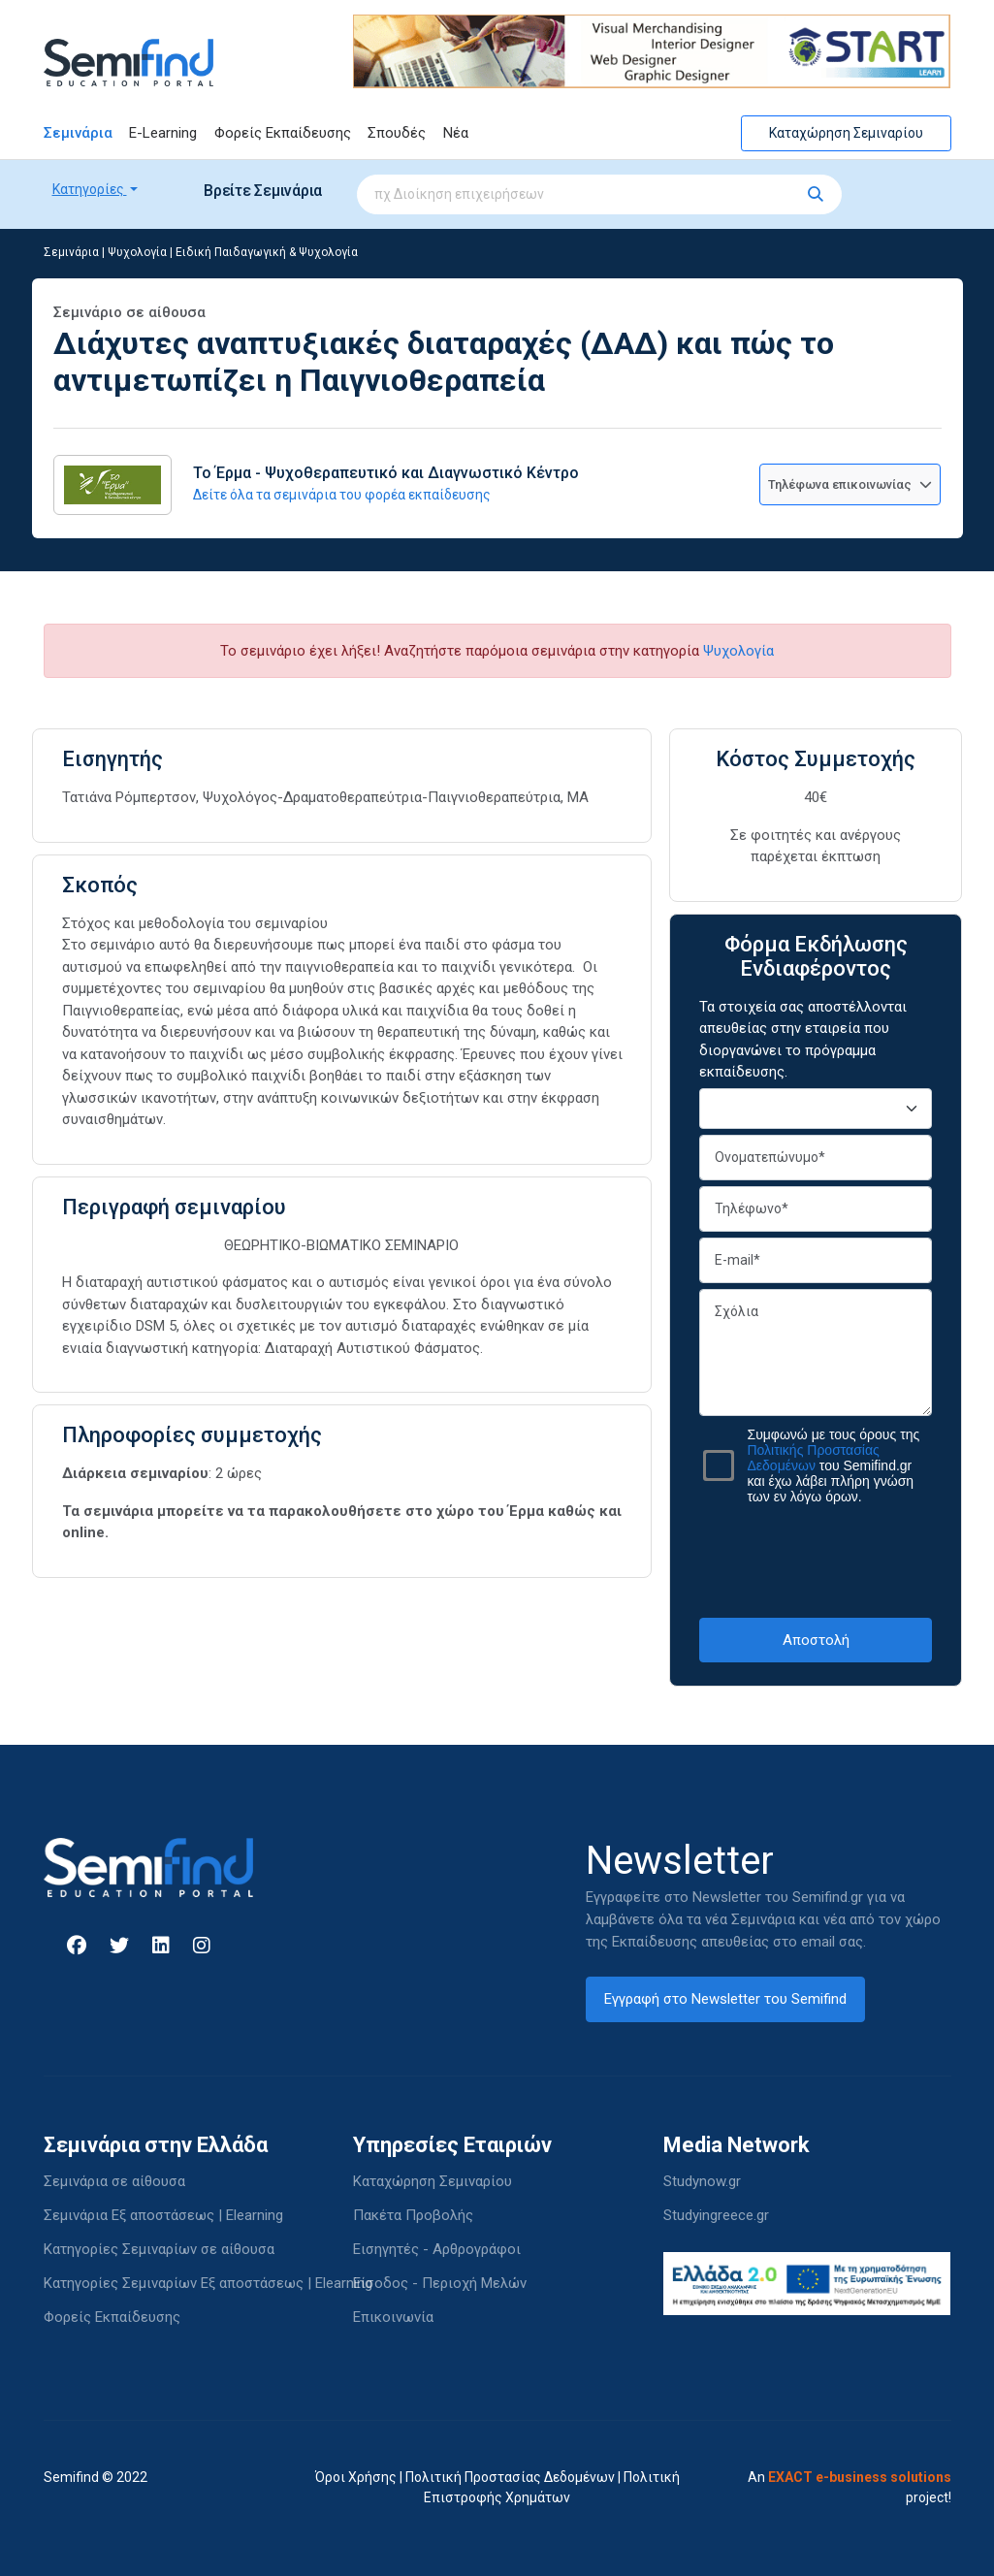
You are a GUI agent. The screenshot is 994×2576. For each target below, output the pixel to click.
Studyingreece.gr (716, 2215)
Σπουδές (397, 133)
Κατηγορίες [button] (89, 189)
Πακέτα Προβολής (413, 2215)
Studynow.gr (702, 2181)
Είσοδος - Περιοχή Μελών (440, 2283)
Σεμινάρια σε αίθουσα (114, 2181)
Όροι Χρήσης (356, 2477)
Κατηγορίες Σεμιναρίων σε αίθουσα (159, 2249)
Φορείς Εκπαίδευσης (282, 133)
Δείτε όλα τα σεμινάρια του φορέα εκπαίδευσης (342, 494)
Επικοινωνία (393, 2317)
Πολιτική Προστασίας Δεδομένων (510, 2477)
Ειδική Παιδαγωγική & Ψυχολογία (267, 252)
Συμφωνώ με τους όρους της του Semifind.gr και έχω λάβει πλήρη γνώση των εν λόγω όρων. (833, 1465)
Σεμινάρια (78, 133)
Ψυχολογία (137, 252)
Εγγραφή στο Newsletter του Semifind (725, 1999)
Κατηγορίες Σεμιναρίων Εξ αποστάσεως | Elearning (208, 2283)
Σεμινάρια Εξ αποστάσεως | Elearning (163, 2215)
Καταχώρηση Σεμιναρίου (846, 133)
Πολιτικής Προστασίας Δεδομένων (813, 1457)
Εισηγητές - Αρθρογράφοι (437, 2249)
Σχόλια (815, 1352)
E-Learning (163, 133)
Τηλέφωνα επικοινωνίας (850, 484)
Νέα (455, 133)
